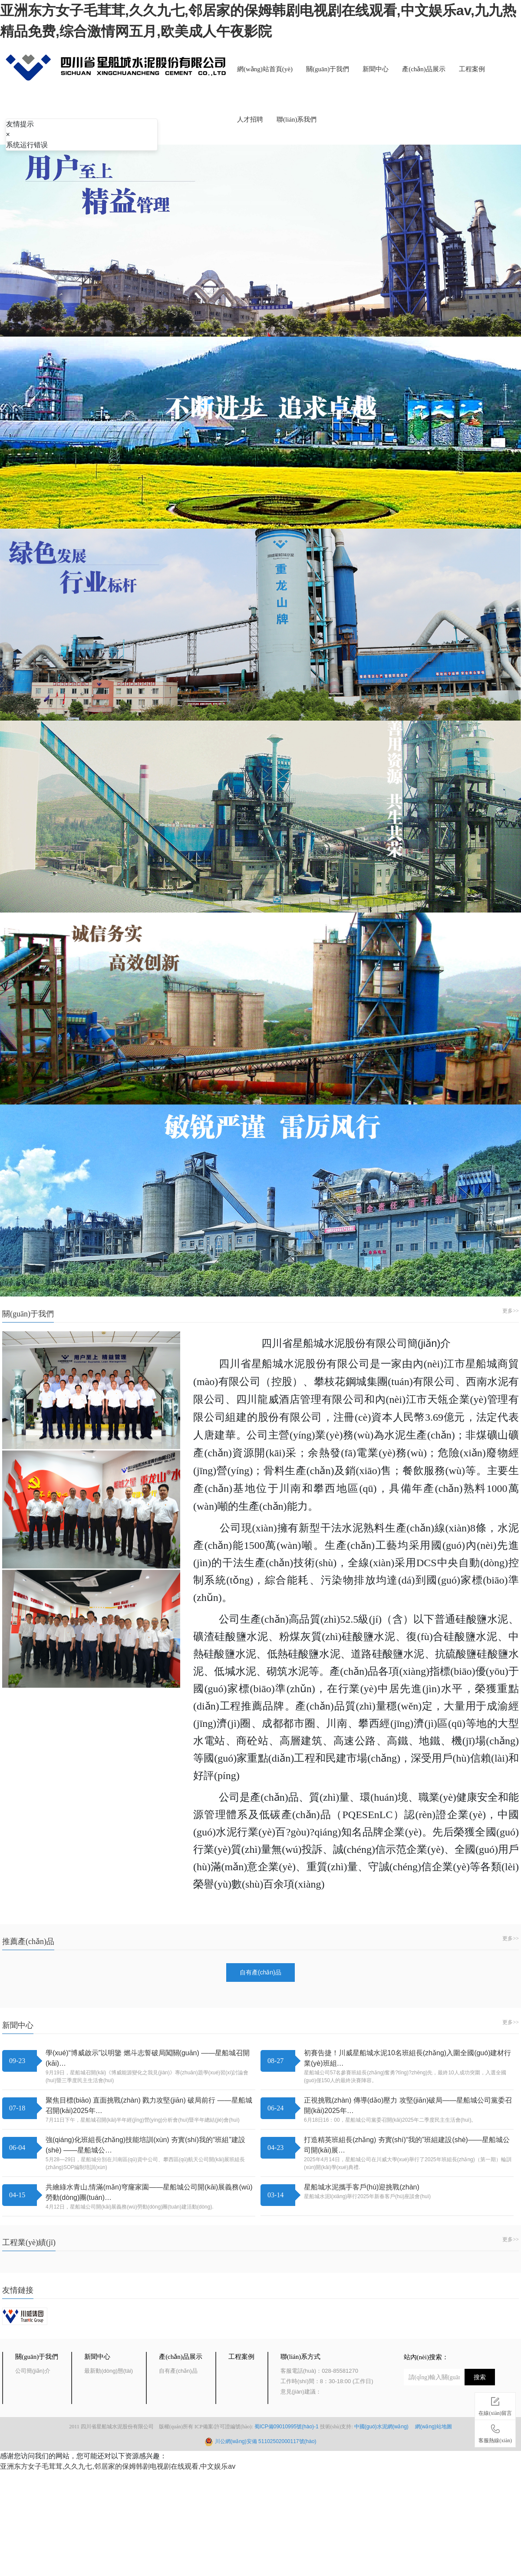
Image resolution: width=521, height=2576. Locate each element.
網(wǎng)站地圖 (434, 2427)
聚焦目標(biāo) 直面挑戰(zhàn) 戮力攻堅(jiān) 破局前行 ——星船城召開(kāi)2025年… (149, 2105)
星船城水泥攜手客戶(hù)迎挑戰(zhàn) (361, 2187)
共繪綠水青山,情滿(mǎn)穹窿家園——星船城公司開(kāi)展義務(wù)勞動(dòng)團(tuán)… (149, 2192)
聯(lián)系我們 (297, 119)
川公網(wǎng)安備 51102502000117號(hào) (266, 2441)
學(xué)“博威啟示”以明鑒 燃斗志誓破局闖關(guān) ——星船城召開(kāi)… (148, 2058)
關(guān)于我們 (327, 69)
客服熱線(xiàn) (495, 2432)
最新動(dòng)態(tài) (108, 2371)
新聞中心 (376, 69)
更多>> (510, 1311)
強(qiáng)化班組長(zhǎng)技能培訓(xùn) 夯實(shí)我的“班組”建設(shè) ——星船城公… (145, 2145)
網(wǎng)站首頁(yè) (265, 69)
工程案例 (472, 69)
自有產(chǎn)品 (260, 1972)
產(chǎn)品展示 (423, 69)
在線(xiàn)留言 (495, 2405)
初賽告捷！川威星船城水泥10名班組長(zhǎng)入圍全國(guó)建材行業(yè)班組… (407, 2058)
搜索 (480, 2377)
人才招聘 (250, 119)
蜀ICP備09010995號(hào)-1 (286, 2427)
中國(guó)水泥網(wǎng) (384, 2427)
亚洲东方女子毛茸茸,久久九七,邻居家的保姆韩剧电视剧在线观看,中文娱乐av (117, 2466)
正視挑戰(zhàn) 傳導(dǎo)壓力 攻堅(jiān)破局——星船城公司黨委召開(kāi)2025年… (408, 2105)
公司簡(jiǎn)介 (32, 2371)
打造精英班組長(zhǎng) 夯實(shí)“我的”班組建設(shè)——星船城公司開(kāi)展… (407, 2145)
